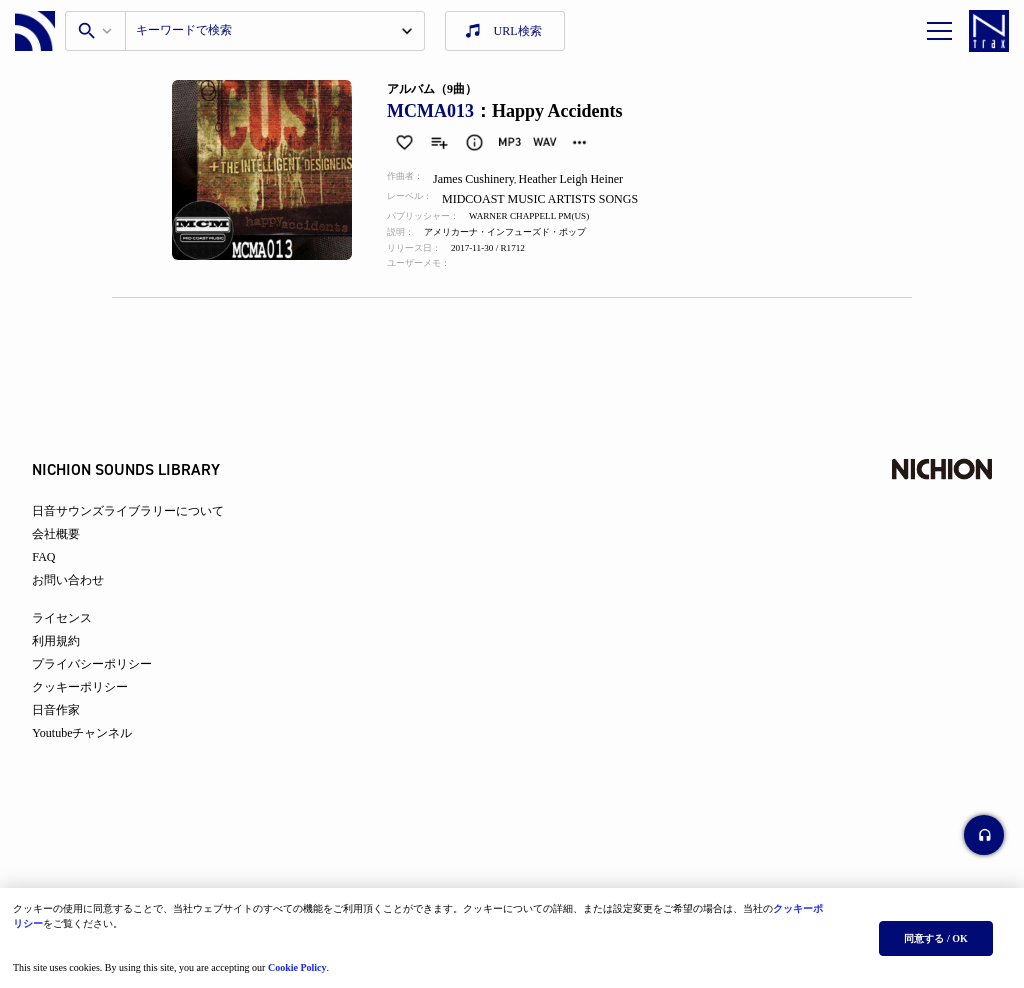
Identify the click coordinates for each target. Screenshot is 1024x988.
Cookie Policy (304, 960)
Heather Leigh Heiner (584, 179)
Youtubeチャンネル (100, 754)
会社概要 (74, 555)
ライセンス (80, 639)
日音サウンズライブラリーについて (146, 532)
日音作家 (74, 731)
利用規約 (74, 662)
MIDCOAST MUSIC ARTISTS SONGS (555, 199)
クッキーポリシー (98, 708)
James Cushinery (485, 179)
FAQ (61, 578)
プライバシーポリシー (110, 685)
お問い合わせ (86, 601)
